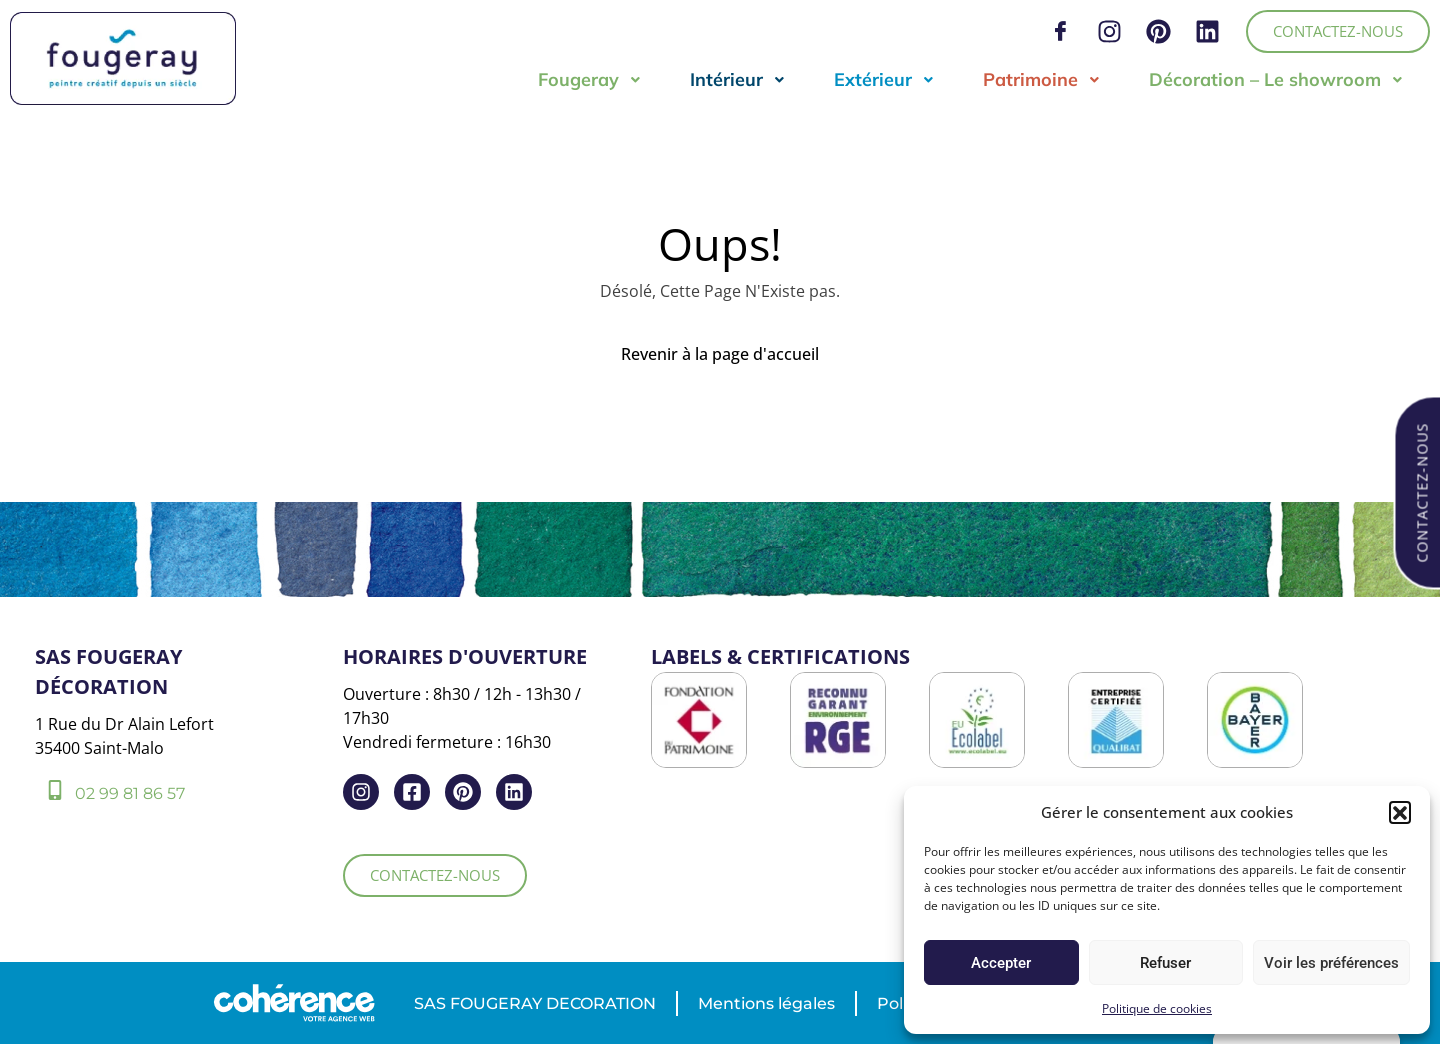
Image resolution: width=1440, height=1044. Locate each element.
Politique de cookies (1157, 1008)
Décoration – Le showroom (1276, 79)
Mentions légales (766, 1003)
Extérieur (884, 79)
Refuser (1165, 963)
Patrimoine (1042, 79)
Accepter (1001, 963)
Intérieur (738, 79)
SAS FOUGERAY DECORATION (535, 1003)
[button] (1400, 812)
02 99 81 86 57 (130, 793)
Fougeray (590, 79)
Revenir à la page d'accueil (720, 354)
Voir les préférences (1331, 963)
